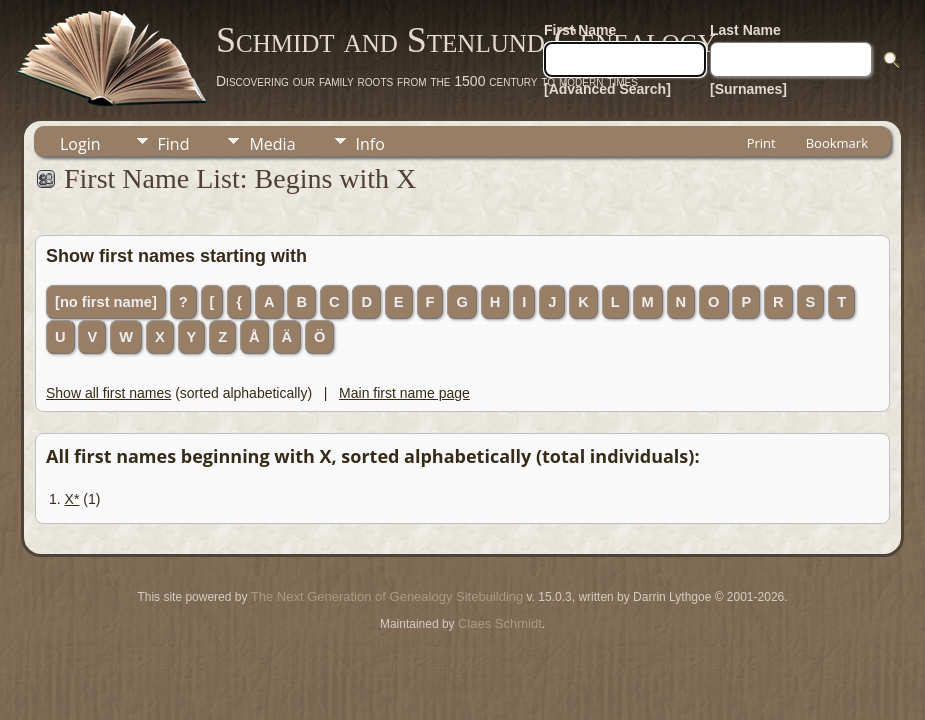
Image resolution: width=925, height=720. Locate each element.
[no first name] (106, 302)
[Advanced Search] (607, 89)
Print (761, 143)
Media (272, 144)
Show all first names (108, 393)
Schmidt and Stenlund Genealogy (466, 40)
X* (72, 499)
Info (370, 144)
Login (80, 144)
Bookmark (837, 143)
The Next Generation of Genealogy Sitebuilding (387, 596)
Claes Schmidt (500, 623)
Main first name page (404, 393)
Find (174, 144)
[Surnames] (748, 89)
